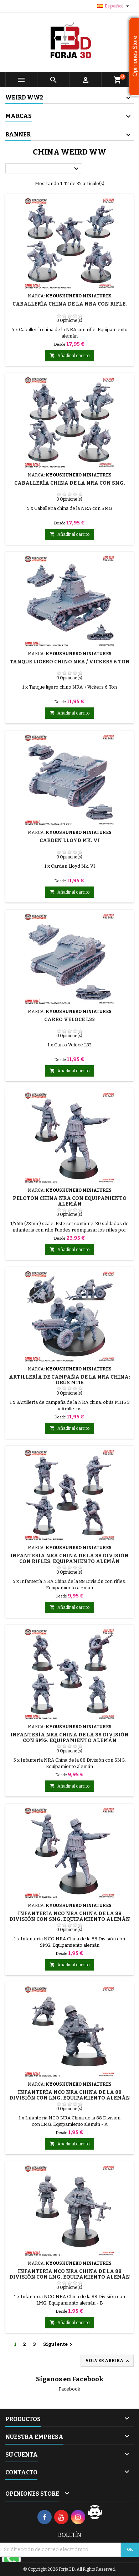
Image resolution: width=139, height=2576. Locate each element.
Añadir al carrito (69, 355)
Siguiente (58, 2344)
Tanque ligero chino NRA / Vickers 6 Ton (70, 662)
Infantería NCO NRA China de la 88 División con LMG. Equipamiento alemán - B (69, 2277)
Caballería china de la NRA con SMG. (69, 483)
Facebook (69, 2389)
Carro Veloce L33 (69, 1020)
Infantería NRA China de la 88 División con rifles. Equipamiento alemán (69, 1558)
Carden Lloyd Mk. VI (70, 840)
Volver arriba (107, 2361)
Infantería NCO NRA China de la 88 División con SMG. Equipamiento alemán (69, 1916)
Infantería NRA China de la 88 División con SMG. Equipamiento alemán (69, 1738)
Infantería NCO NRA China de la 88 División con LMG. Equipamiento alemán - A (69, 2098)
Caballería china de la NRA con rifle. (69, 304)
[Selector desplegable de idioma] (114, 6)
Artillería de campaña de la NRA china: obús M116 (69, 1380)
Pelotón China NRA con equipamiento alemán (70, 1201)
